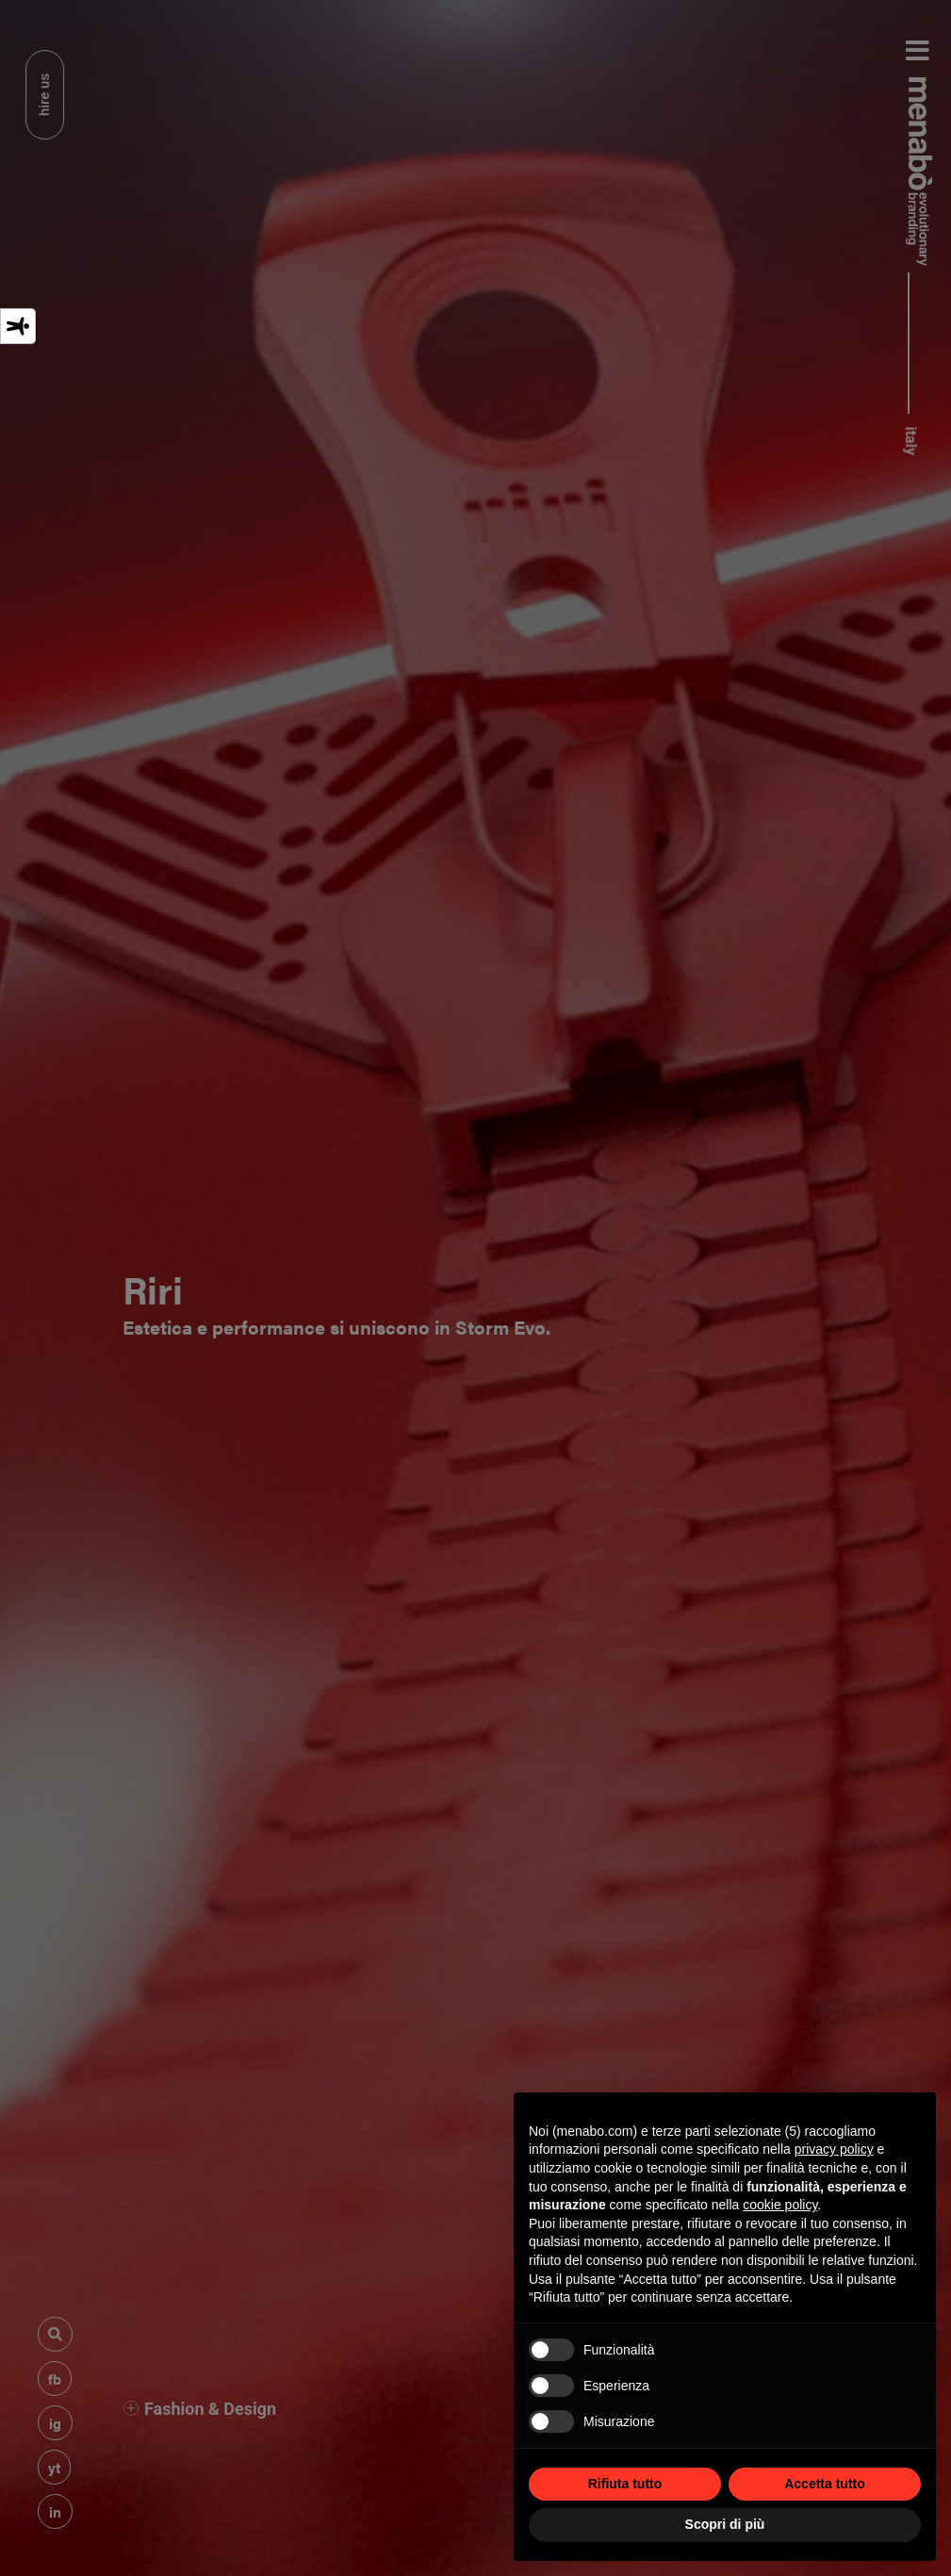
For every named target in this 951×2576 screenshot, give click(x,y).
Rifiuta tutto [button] (625, 2483)
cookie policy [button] (780, 2204)
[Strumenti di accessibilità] (18, 326)
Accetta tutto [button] (824, 2483)
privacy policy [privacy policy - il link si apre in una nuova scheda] (834, 2149)
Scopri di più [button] (725, 2524)
